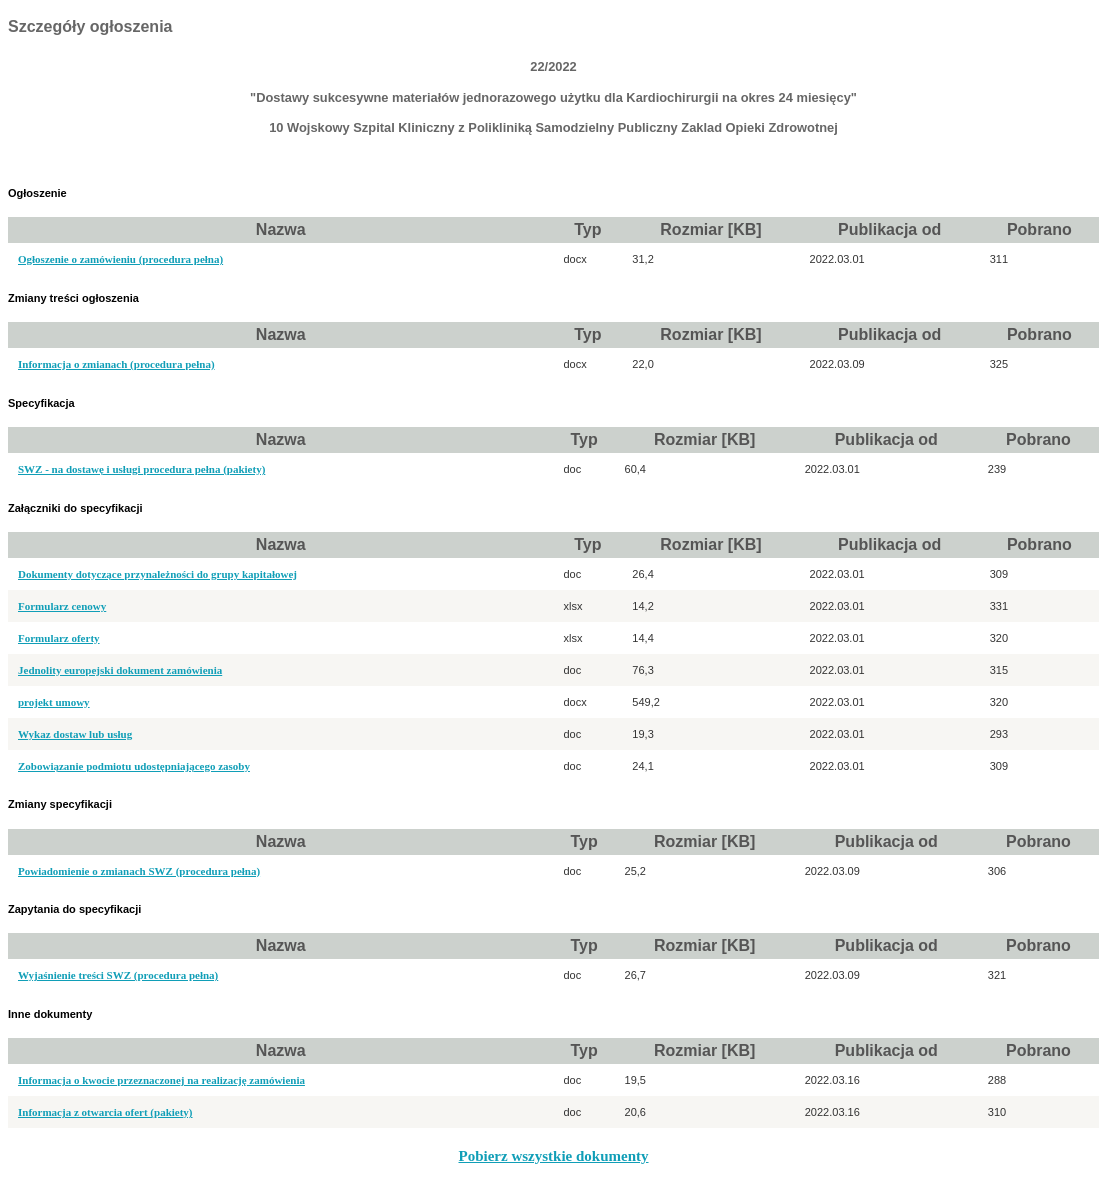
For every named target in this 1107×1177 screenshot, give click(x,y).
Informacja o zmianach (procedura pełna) (116, 364)
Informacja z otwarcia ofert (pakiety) (105, 1112)
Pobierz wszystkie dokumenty (554, 1156)
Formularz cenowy (62, 606)
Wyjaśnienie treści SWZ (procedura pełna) (118, 975)
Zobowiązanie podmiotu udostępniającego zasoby (134, 766)
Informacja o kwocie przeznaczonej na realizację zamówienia (161, 1080)
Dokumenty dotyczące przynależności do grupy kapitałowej (157, 574)
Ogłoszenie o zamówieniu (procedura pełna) (120, 259)
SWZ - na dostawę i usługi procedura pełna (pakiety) (141, 469)
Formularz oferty (59, 638)
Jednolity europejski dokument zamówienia (120, 670)
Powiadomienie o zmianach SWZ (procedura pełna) (139, 871)
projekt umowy (54, 702)
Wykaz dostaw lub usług (75, 734)
